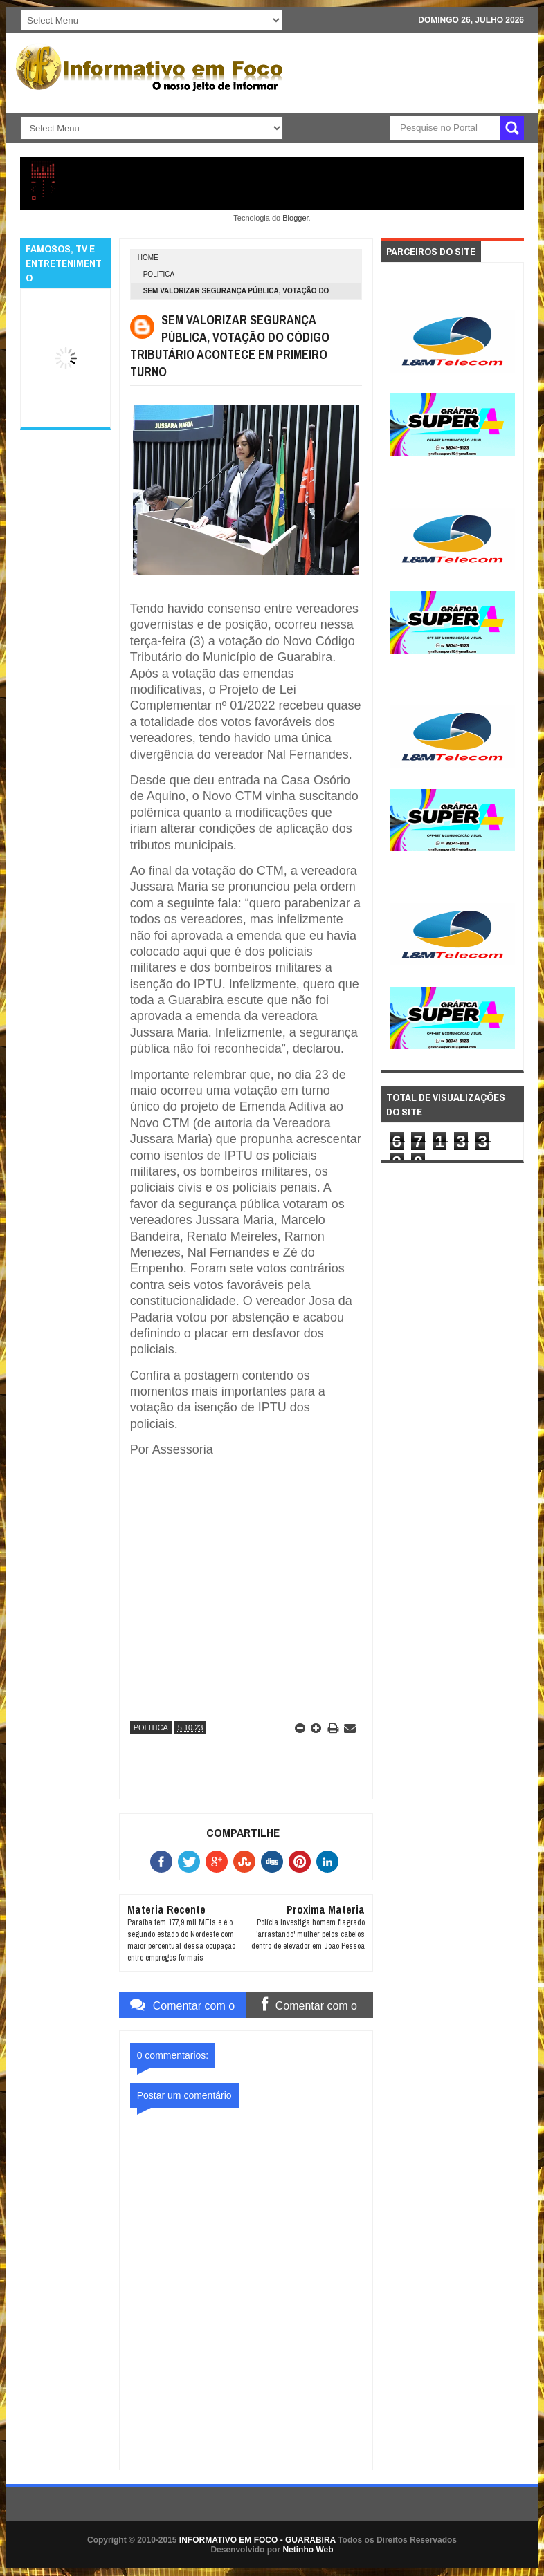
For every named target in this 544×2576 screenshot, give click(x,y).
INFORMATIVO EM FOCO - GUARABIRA (257, 2540)
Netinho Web (307, 2550)
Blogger (295, 218)
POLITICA (159, 274)
